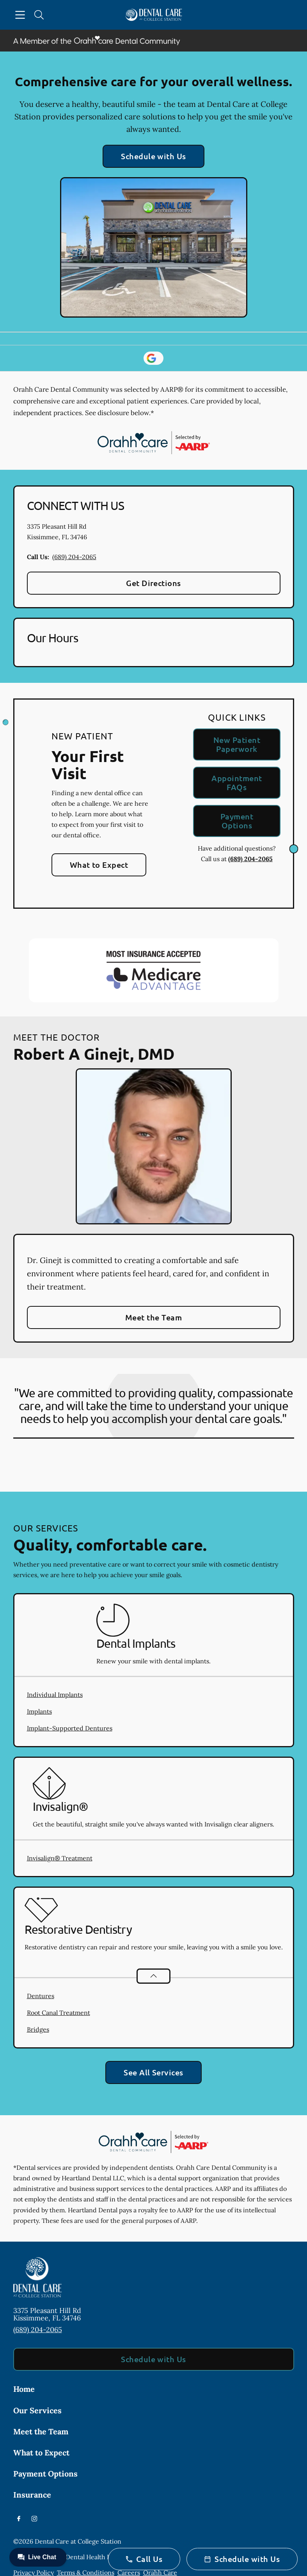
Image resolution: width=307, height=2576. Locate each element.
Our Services (37, 2410)
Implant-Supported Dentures (69, 1728)
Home (24, 2389)
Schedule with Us (153, 156)
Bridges (38, 2029)
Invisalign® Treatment (59, 1858)
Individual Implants (55, 1694)
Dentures (40, 1996)
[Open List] (153, 1976)
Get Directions (153, 583)
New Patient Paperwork (236, 744)
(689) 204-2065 (74, 557)
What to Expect (99, 865)
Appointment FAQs (236, 782)
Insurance (32, 2495)
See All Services (153, 2072)
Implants (39, 1711)
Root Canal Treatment (58, 2012)
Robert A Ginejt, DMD (93, 1053)
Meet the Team (153, 1317)
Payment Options (236, 820)
